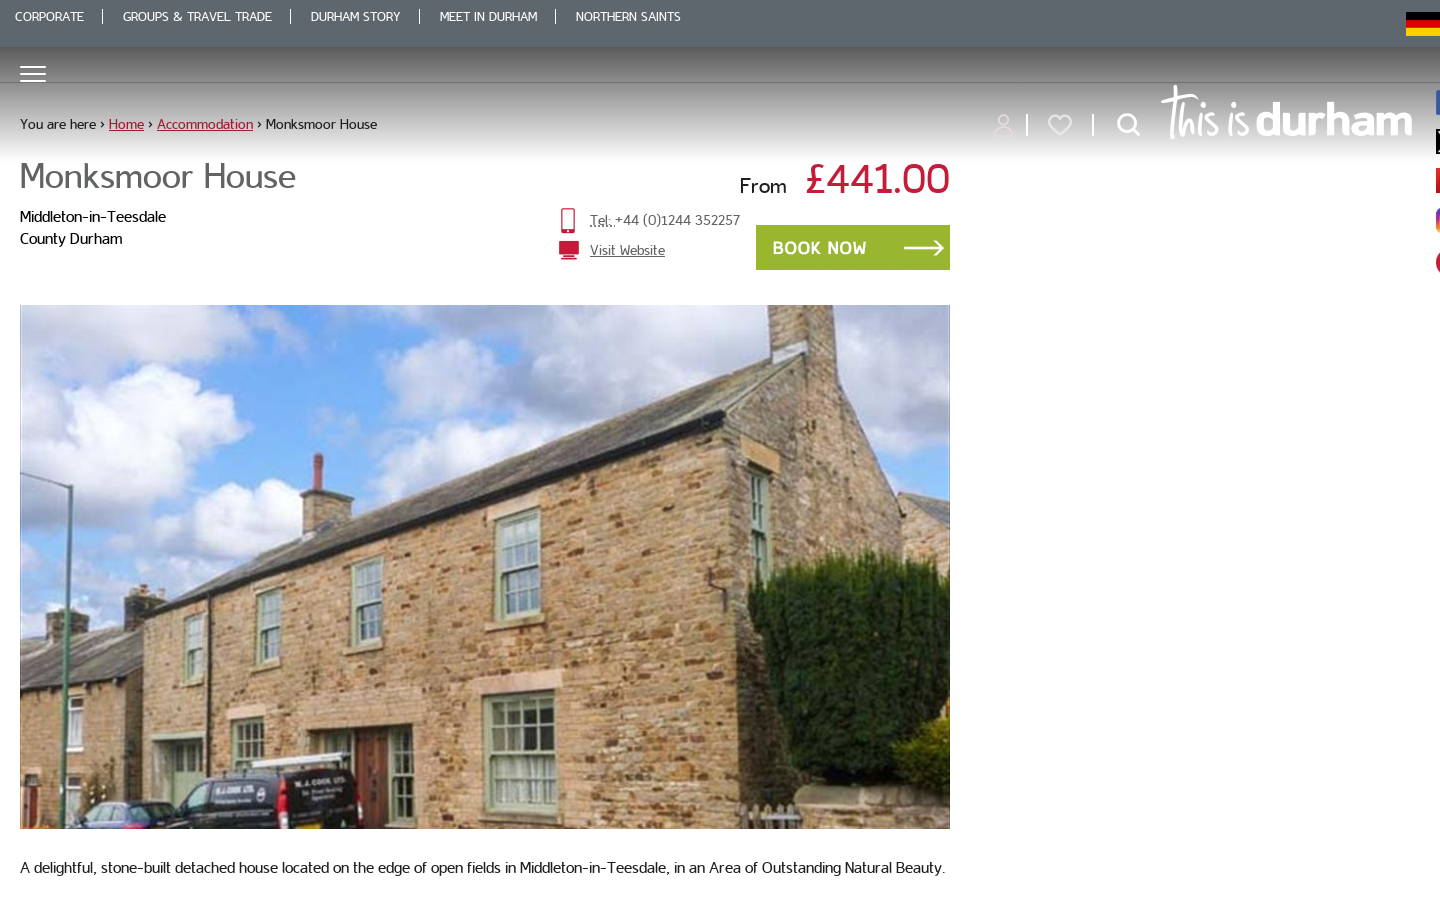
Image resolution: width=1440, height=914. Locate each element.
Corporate (49, 16)
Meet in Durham (488, 16)
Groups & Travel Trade (197, 16)
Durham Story (356, 16)
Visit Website (627, 250)
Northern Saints (628, 16)
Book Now (853, 247)
